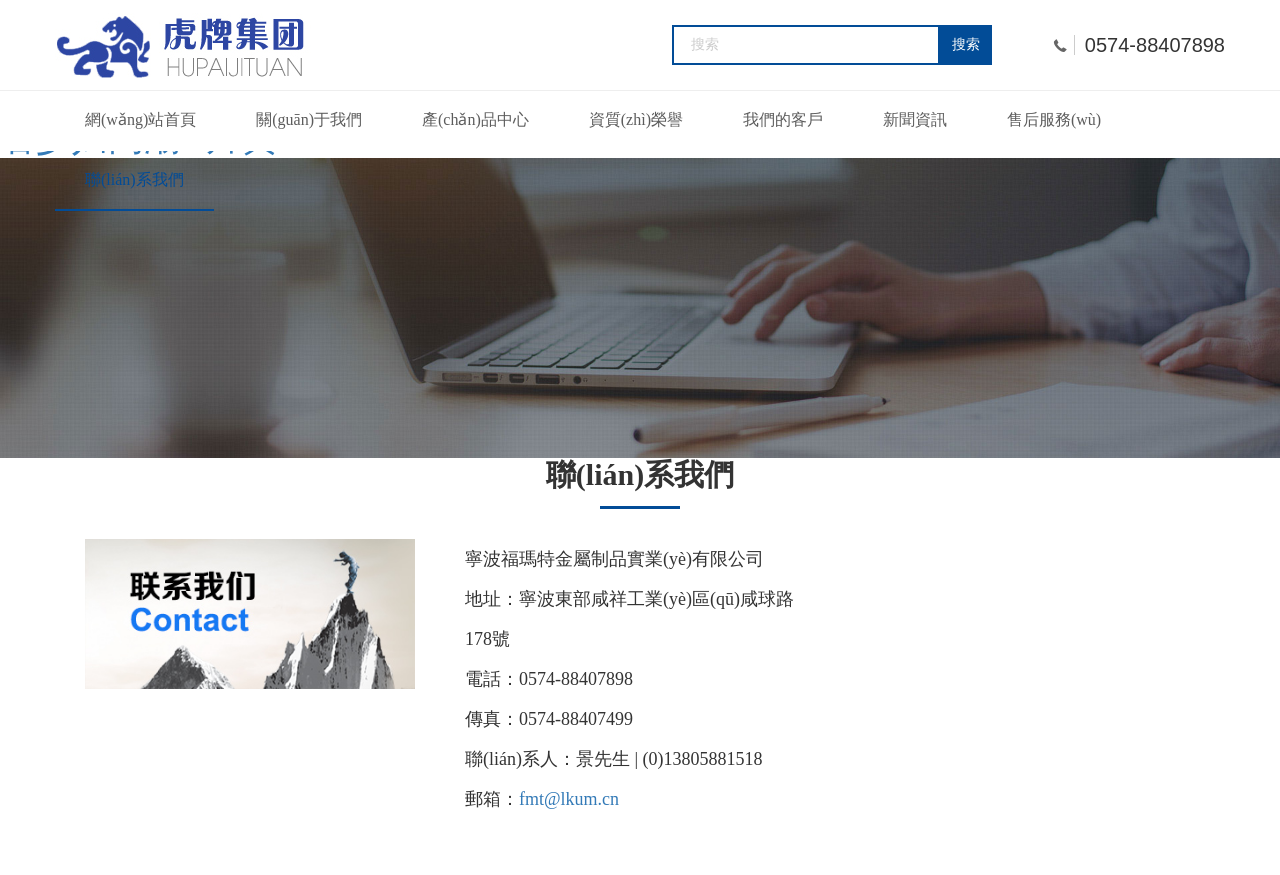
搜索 (966, 44)
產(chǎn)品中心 (475, 119)
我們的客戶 (783, 119)
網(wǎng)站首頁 (140, 119)
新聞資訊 (915, 119)
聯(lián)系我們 (134, 179)
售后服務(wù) (1054, 119)
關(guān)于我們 (309, 119)
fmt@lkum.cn (569, 799)
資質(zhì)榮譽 (636, 119)
